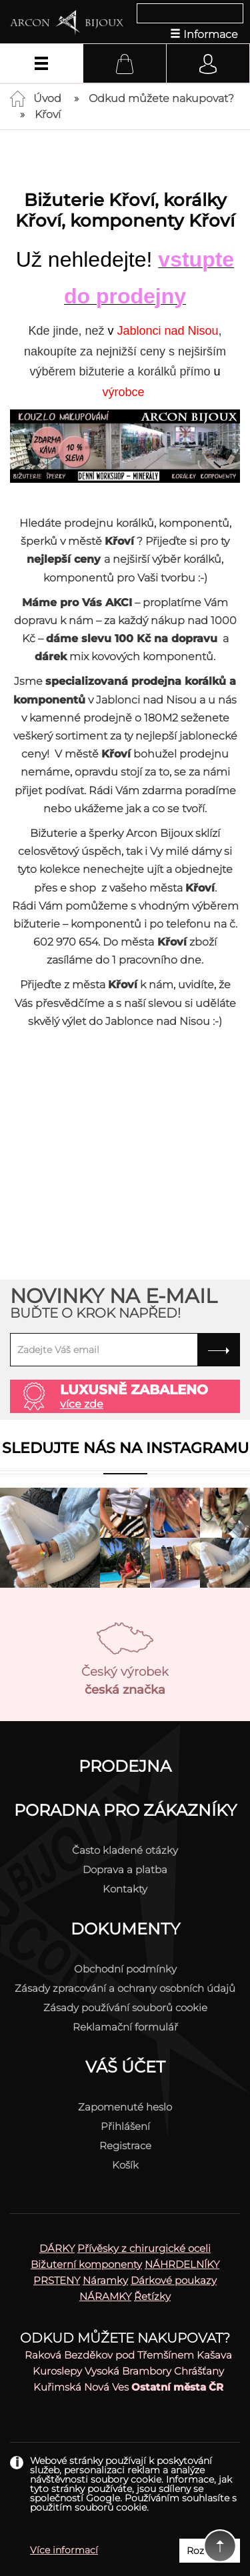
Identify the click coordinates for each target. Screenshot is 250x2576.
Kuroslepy (57, 2371)
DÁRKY (57, 2248)
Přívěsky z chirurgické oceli (144, 2248)
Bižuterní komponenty (86, 2264)
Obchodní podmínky (125, 1969)
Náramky (105, 2280)
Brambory (146, 2371)
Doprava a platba (125, 1869)
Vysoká (102, 2371)
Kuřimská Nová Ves (81, 2387)
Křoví (48, 114)
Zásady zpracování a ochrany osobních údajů (125, 1988)
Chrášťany (199, 2371)
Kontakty (125, 1888)
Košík (125, 2165)
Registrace (125, 2145)
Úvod (47, 98)
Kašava (214, 2355)
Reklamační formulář (125, 2027)
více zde (81, 1404)
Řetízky (152, 2296)
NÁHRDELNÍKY (182, 2264)
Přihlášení (125, 2126)
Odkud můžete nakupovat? (161, 98)
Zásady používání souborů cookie (125, 2007)
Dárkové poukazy (174, 2280)
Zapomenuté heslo (125, 2107)
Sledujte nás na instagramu (125, 1448)
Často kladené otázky (125, 1850)
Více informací (64, 2550)
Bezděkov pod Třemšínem (129, 2355)
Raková (43, 2355)
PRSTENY (56, 2280)
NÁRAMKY (105, 2296)
